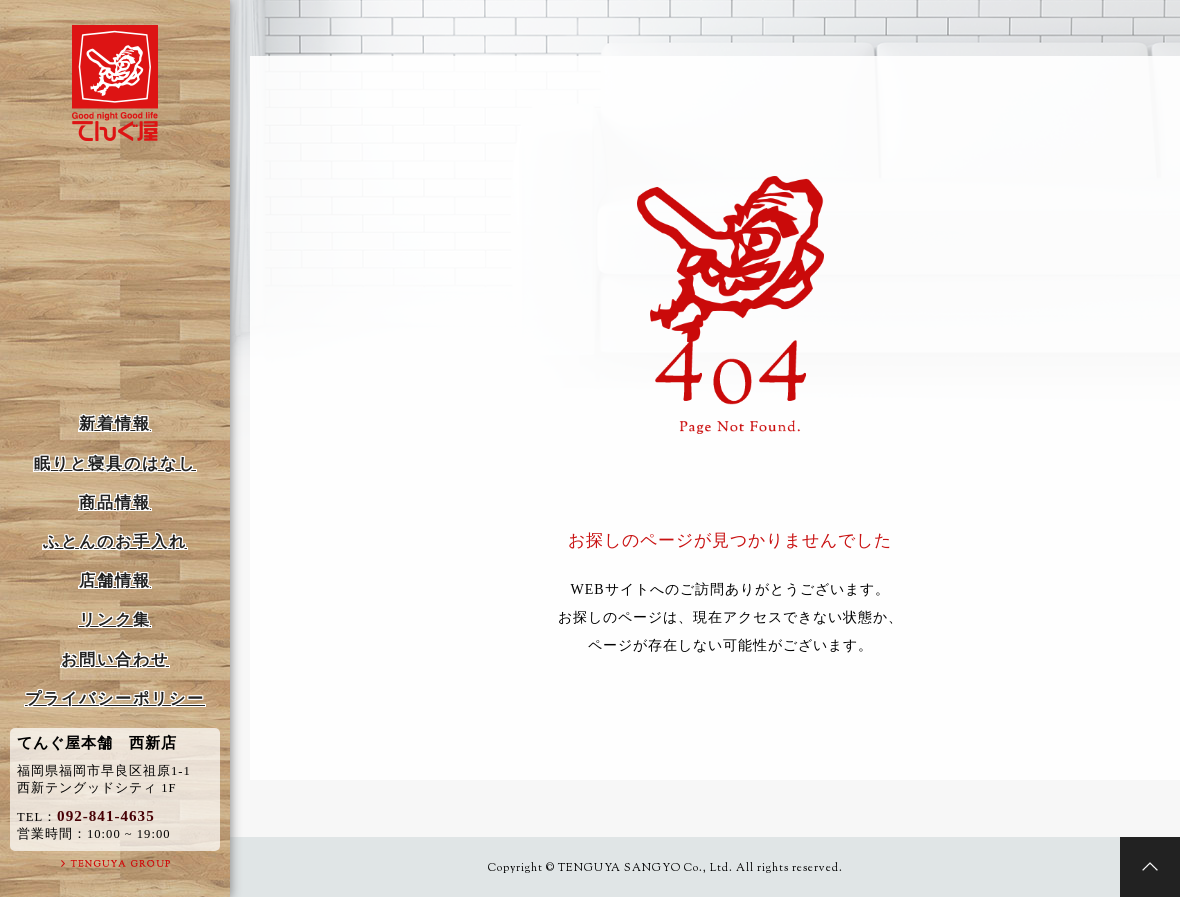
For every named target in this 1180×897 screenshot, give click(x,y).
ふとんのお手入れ (115, 541)
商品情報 (115, 502)
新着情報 (115, 423)
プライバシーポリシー (115, 698)
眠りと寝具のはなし (115, 463)
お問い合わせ (115, 659)
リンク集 (115, 619)
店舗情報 (115, 580)
